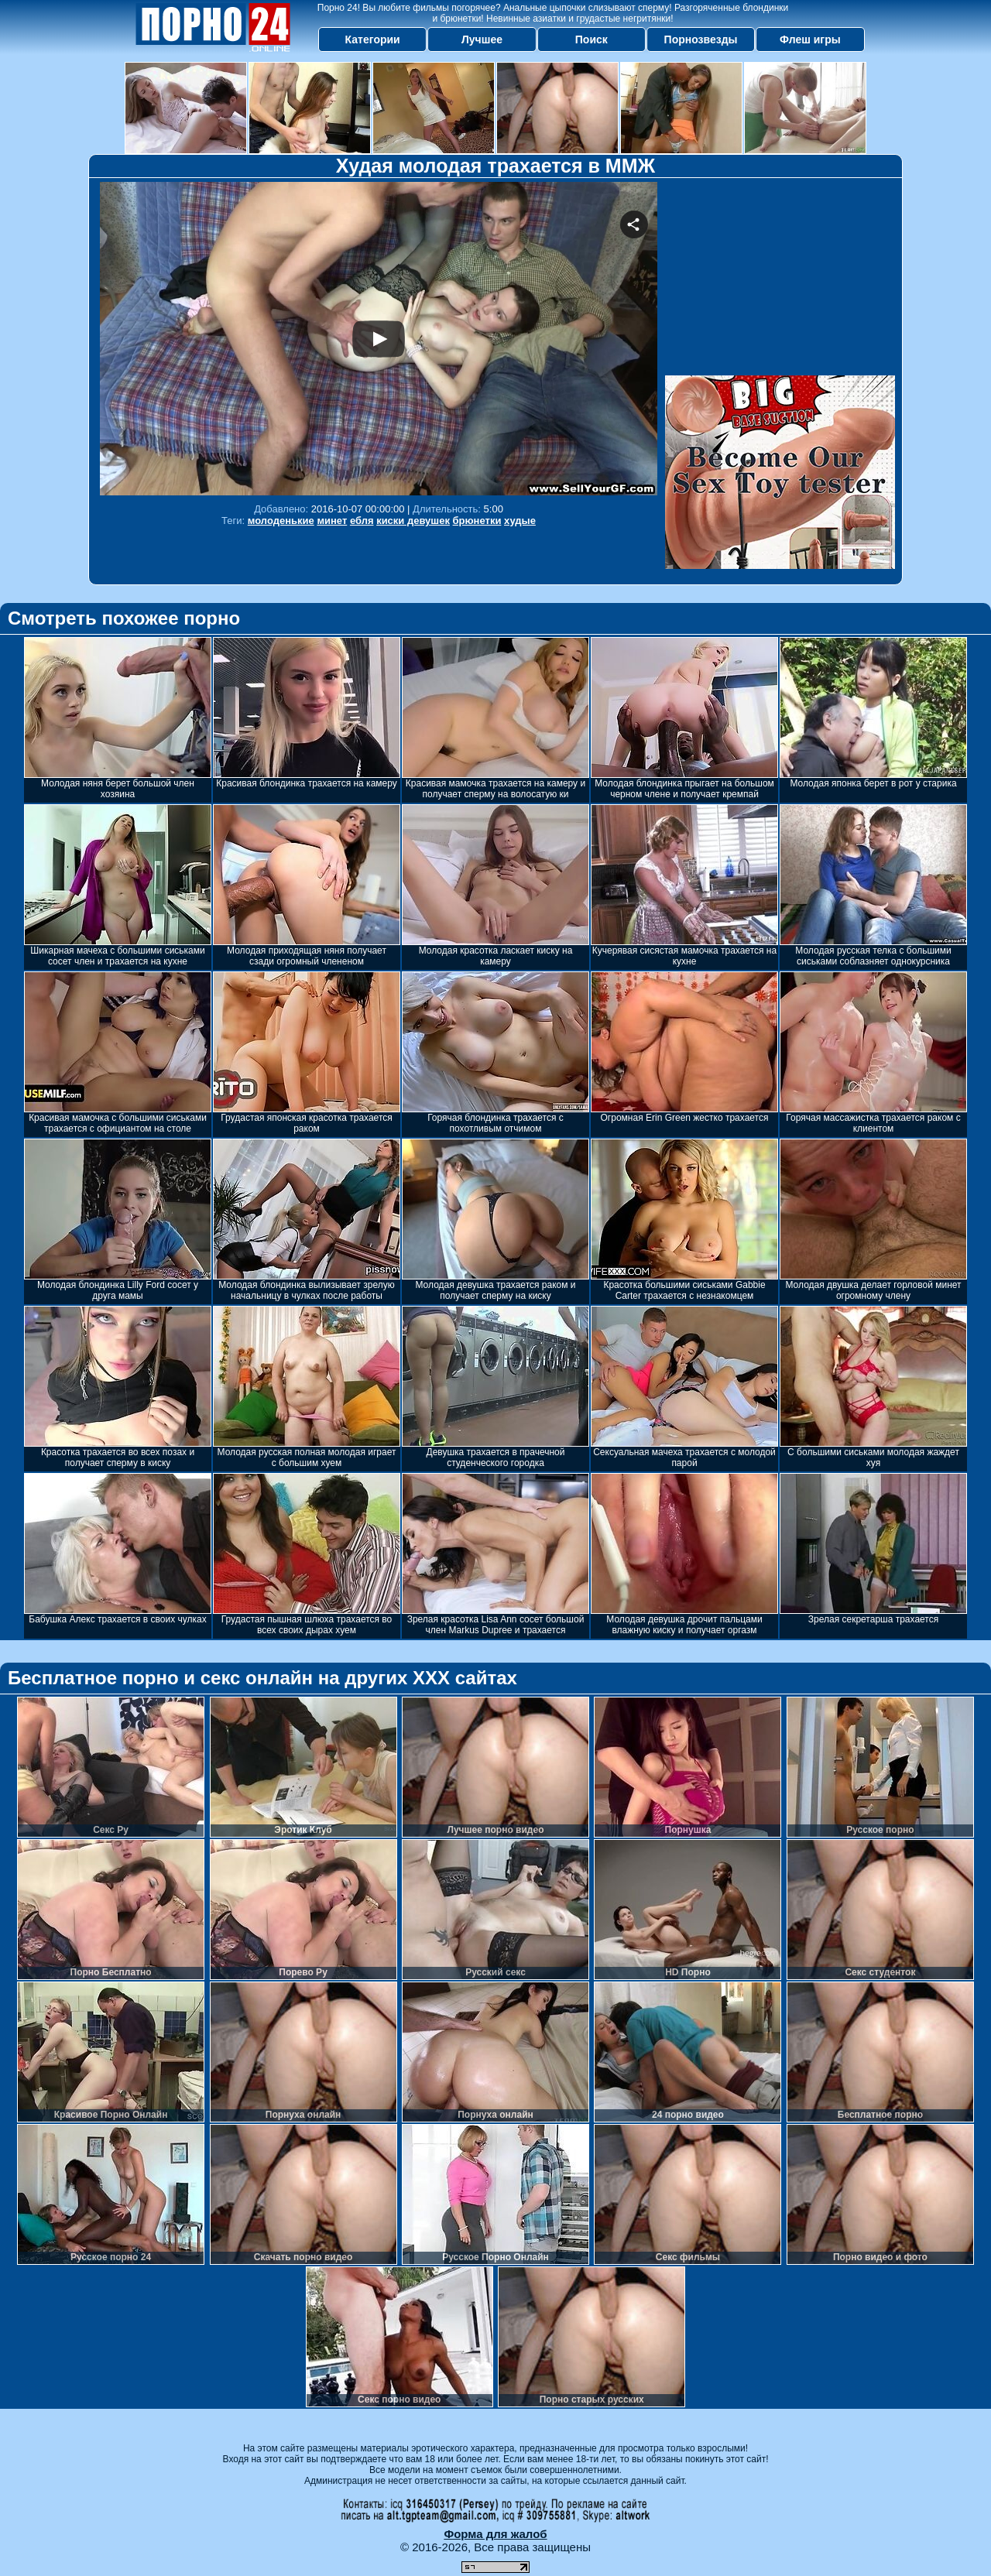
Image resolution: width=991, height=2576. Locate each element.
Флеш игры (810, 39)
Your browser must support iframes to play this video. (378, 338)
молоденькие (281, 520)
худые (520, 520)
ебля (362, 520)
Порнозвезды (701, 39)
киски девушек (413, 520)
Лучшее (481, 39)
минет (332, 520)
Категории (372, 39)
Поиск (591, 39)
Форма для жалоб (495, 2533)
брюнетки (477, 520)
